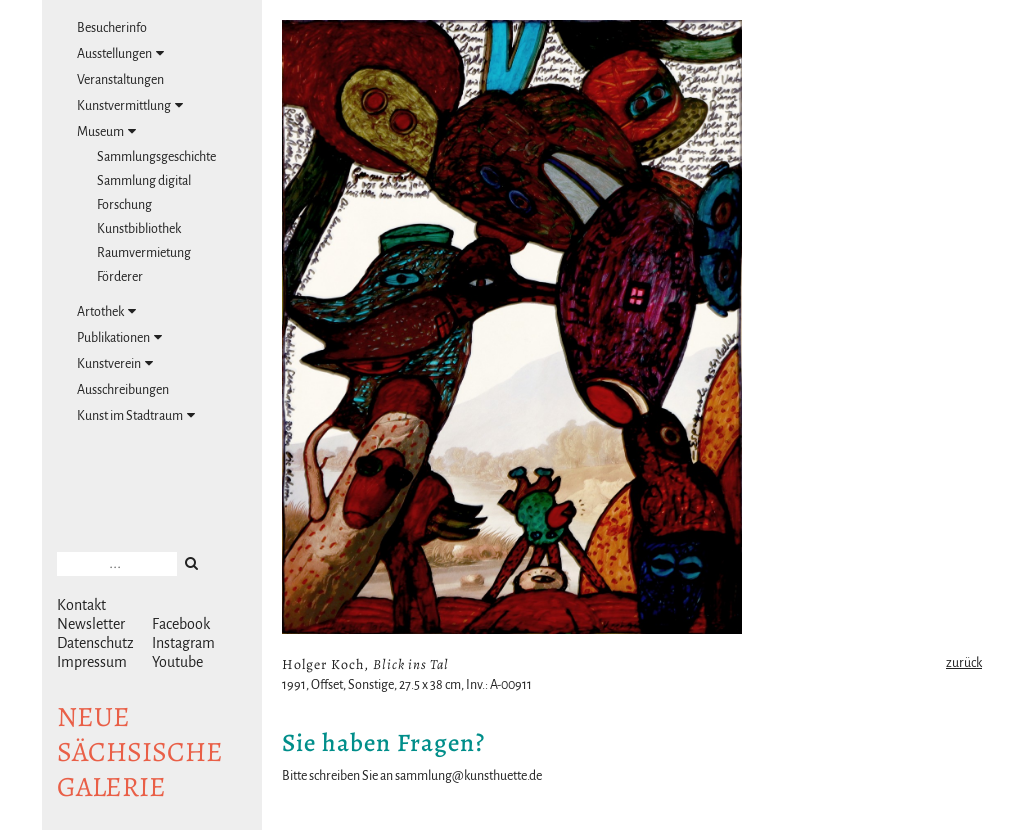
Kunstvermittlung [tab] (130, 105)
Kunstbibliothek (139, 229)
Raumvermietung (144, 253)
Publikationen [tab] (119, 337)
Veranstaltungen (120, 80)
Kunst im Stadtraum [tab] (136, 415)
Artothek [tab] (106, 311)
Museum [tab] (106, 131)
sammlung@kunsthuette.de (468, 776)
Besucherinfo (112, 28)
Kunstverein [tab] (115, 363)
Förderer (120, 277)
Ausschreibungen (123, 390)
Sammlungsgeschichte (156, 157)
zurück (964, 663)
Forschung (124, 205)
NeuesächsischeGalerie (140, 752)
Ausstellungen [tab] (120, 53)
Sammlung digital (144, 181)
